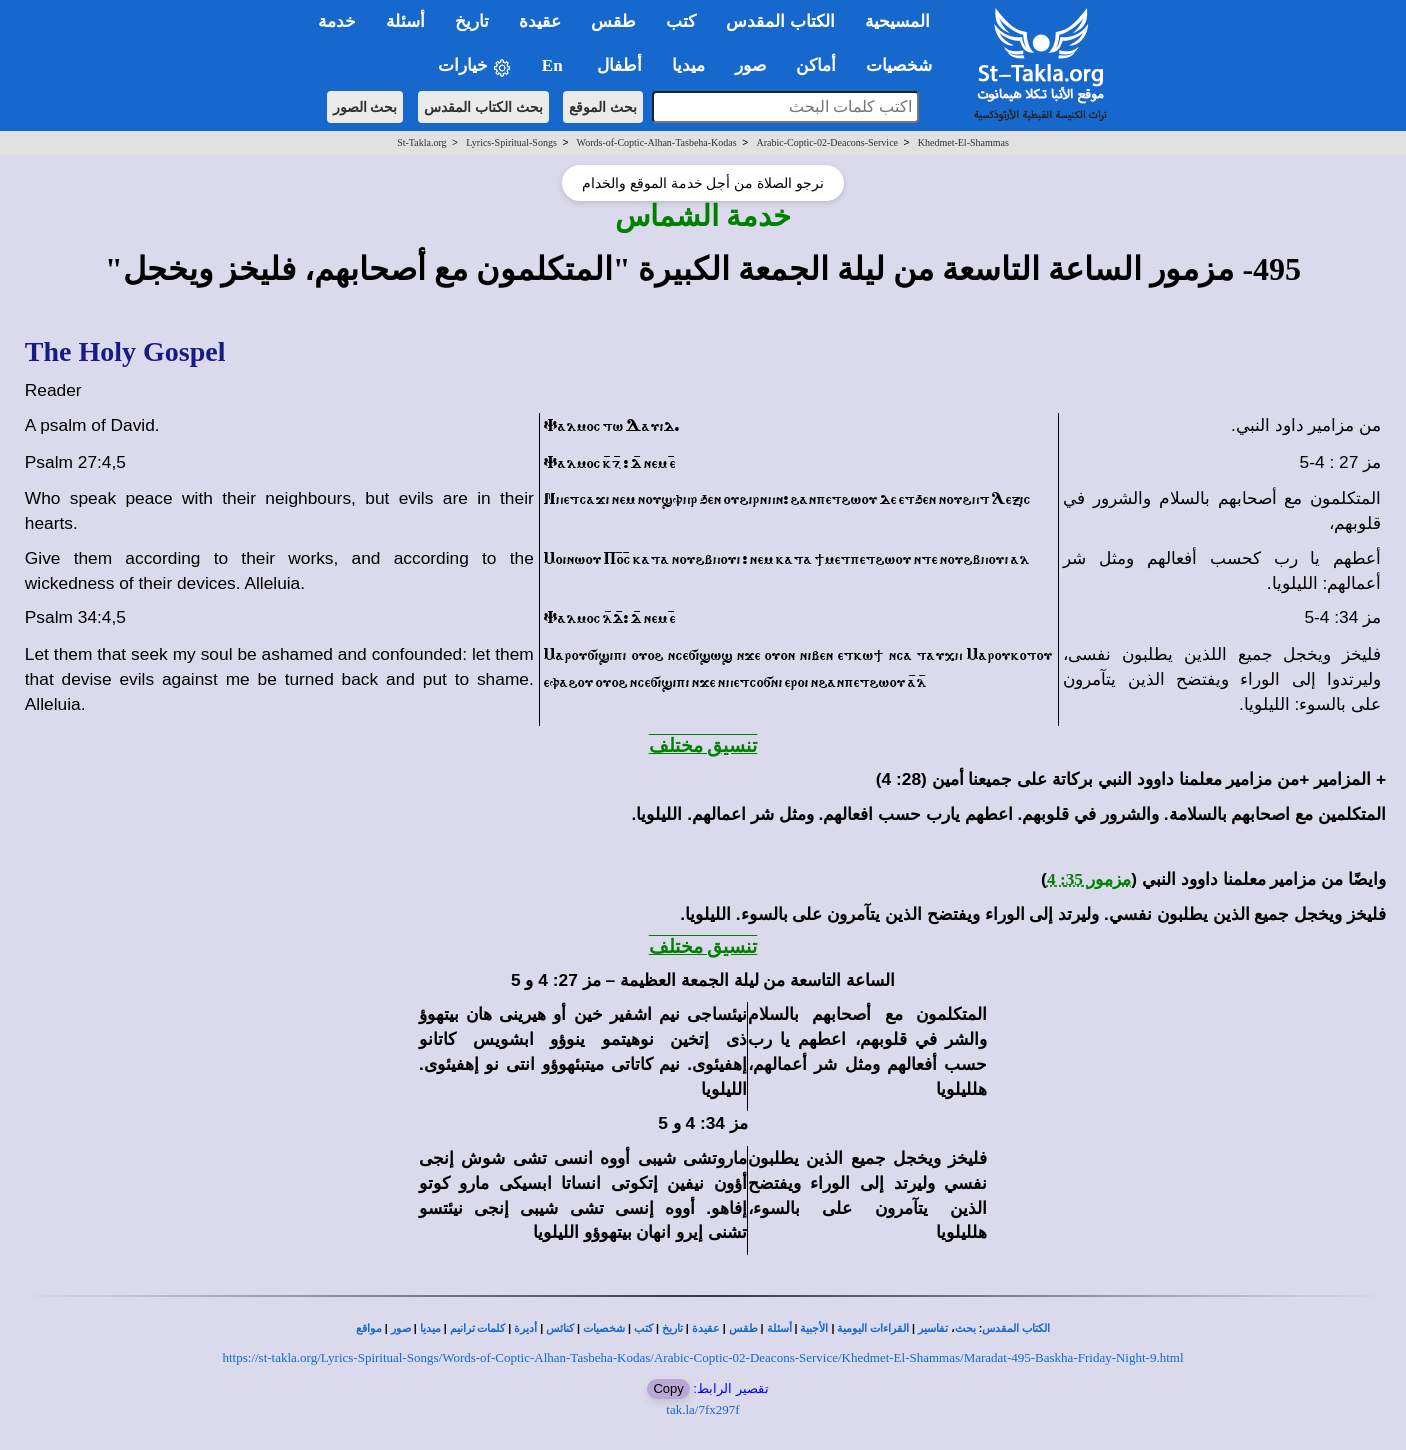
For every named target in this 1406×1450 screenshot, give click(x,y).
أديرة (525, 1328)
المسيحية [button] (897, 21)
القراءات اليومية (873, 1328)
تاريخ (672, 1328)
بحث (965, 1328)
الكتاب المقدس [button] (780, 21)
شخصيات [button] (905, 65)
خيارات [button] (475, 66)
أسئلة (779, 1328)
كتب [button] (681, 21)
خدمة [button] (337, 21)
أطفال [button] (619, 65)
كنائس (560, 1328)
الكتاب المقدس (1016, 1328)
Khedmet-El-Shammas (963, 142)
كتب (643, 1328)
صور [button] (750, 65)
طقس (743, 1328)
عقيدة (706, 1328)
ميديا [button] (688, 65)
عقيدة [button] (540, 21)
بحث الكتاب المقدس (483, 107)
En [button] (554, 65)
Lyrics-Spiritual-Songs (511, 142)
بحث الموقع (603, 107)
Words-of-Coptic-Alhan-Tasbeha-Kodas (657, 142)
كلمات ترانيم (478, 1328)
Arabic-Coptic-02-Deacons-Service (827, 142)
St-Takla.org (421, 142)
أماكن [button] (816, 65)
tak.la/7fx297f (702, 1409)
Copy (668, 1388)
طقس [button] (613, 21)
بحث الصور (365, 107)
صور (401, 1328)
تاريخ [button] (472, 21)
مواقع (369, 1328)
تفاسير (933, 1328)
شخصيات (604, 1328)
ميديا (430, 1328)
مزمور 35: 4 (1089, 879)
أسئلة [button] (405, 21)
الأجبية (814, 1328)
